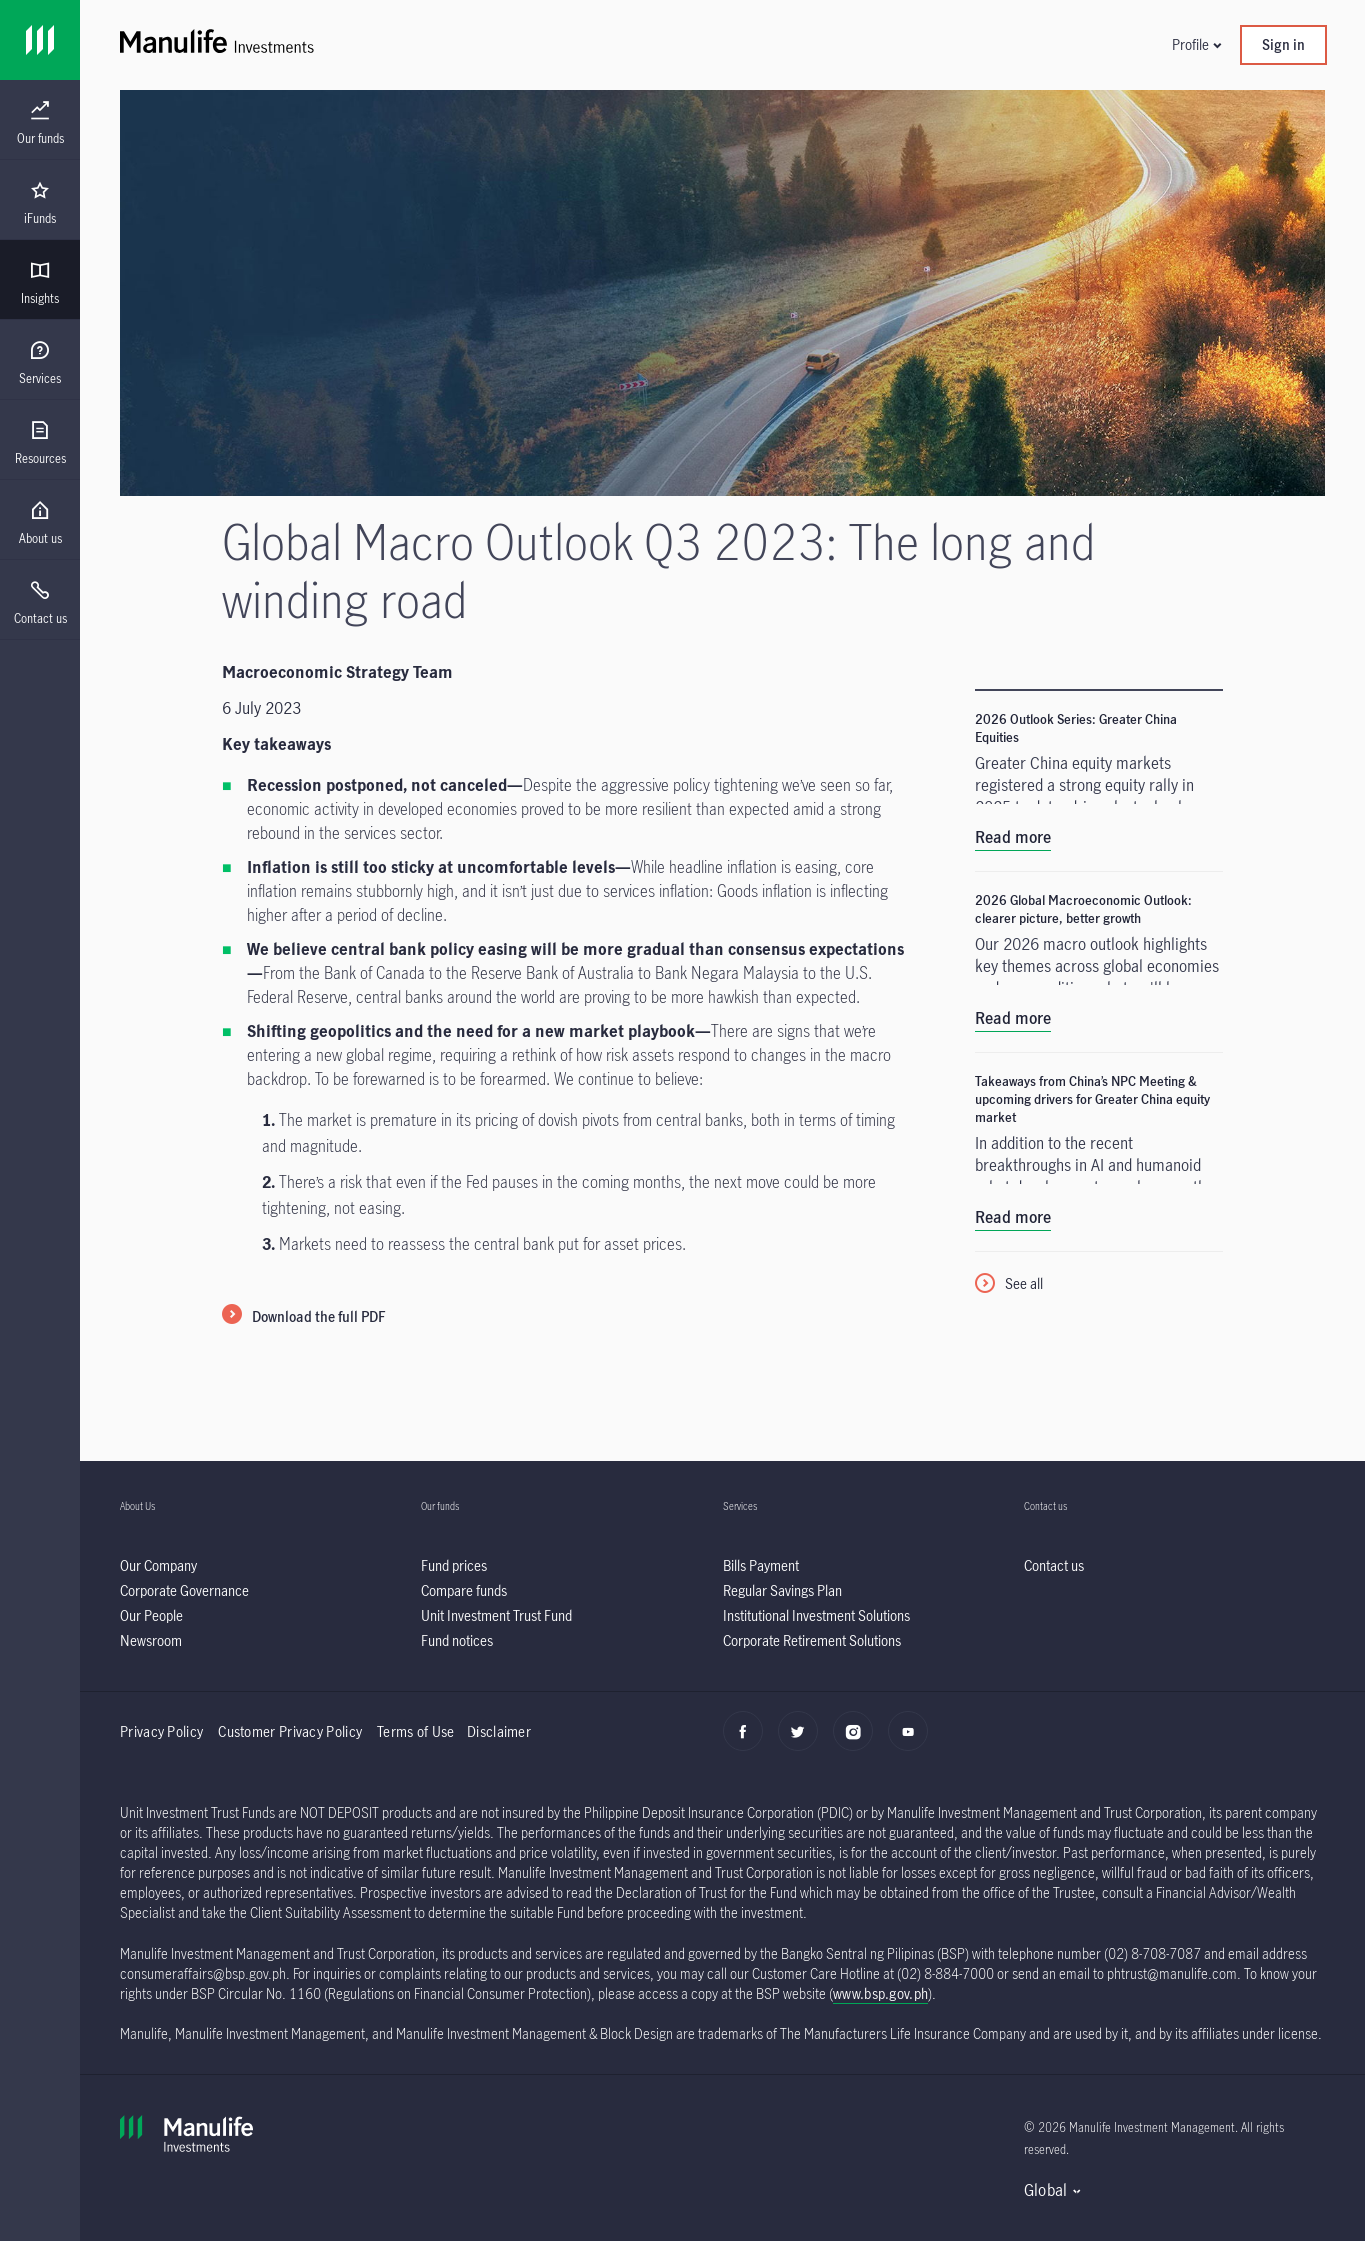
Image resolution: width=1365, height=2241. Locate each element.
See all (1024, 1283)
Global (1046, 2190)
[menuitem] (40, 123)
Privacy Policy (161, 1731)
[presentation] (40, 120)
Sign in (1283, 44)
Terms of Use (417, 1731)
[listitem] (158, 1565)
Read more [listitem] (1013, 837)
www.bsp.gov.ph (880, 1993)
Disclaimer (499, 1731)
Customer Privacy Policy (290, 1731)
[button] (1196, 44)
